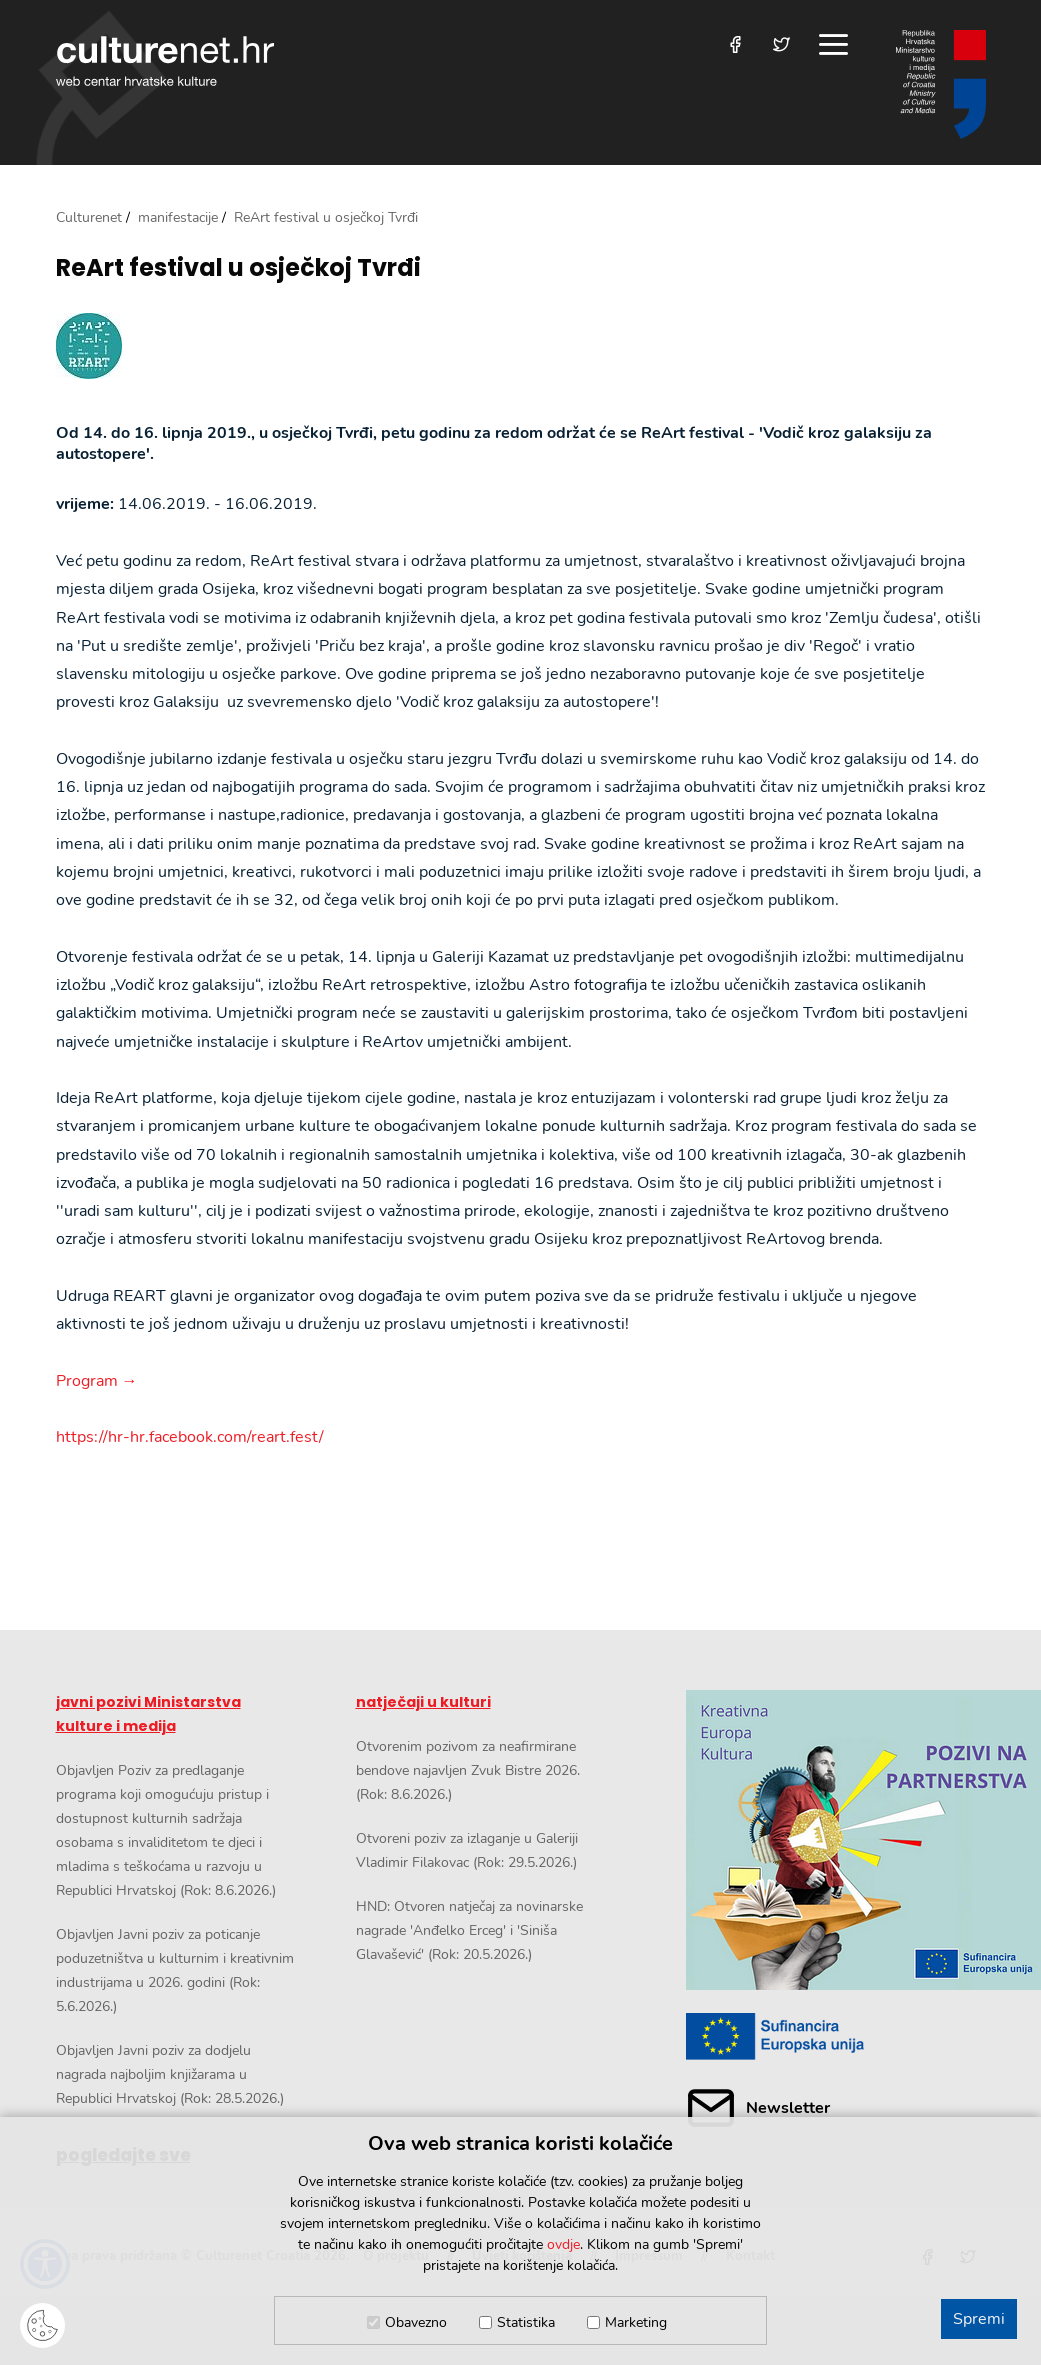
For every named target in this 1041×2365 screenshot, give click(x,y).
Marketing (636, 2322)
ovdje (563, 2244)
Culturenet (89, 217)
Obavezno (416, 2322)
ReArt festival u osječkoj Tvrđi (238, 268)
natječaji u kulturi (423, 1702)
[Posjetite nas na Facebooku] (735, 44)
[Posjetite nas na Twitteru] (781, 44)
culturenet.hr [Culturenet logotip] (165, 61)
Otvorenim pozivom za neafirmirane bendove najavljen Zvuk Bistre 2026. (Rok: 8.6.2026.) (468, 1770)
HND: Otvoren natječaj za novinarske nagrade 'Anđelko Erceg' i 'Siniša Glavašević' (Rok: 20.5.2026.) (469, 1930)
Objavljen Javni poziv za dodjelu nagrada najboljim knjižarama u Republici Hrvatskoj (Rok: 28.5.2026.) (170, 2074)
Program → (97, 1381)
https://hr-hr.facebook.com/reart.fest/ (190, 1437)
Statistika (526, 2322)
